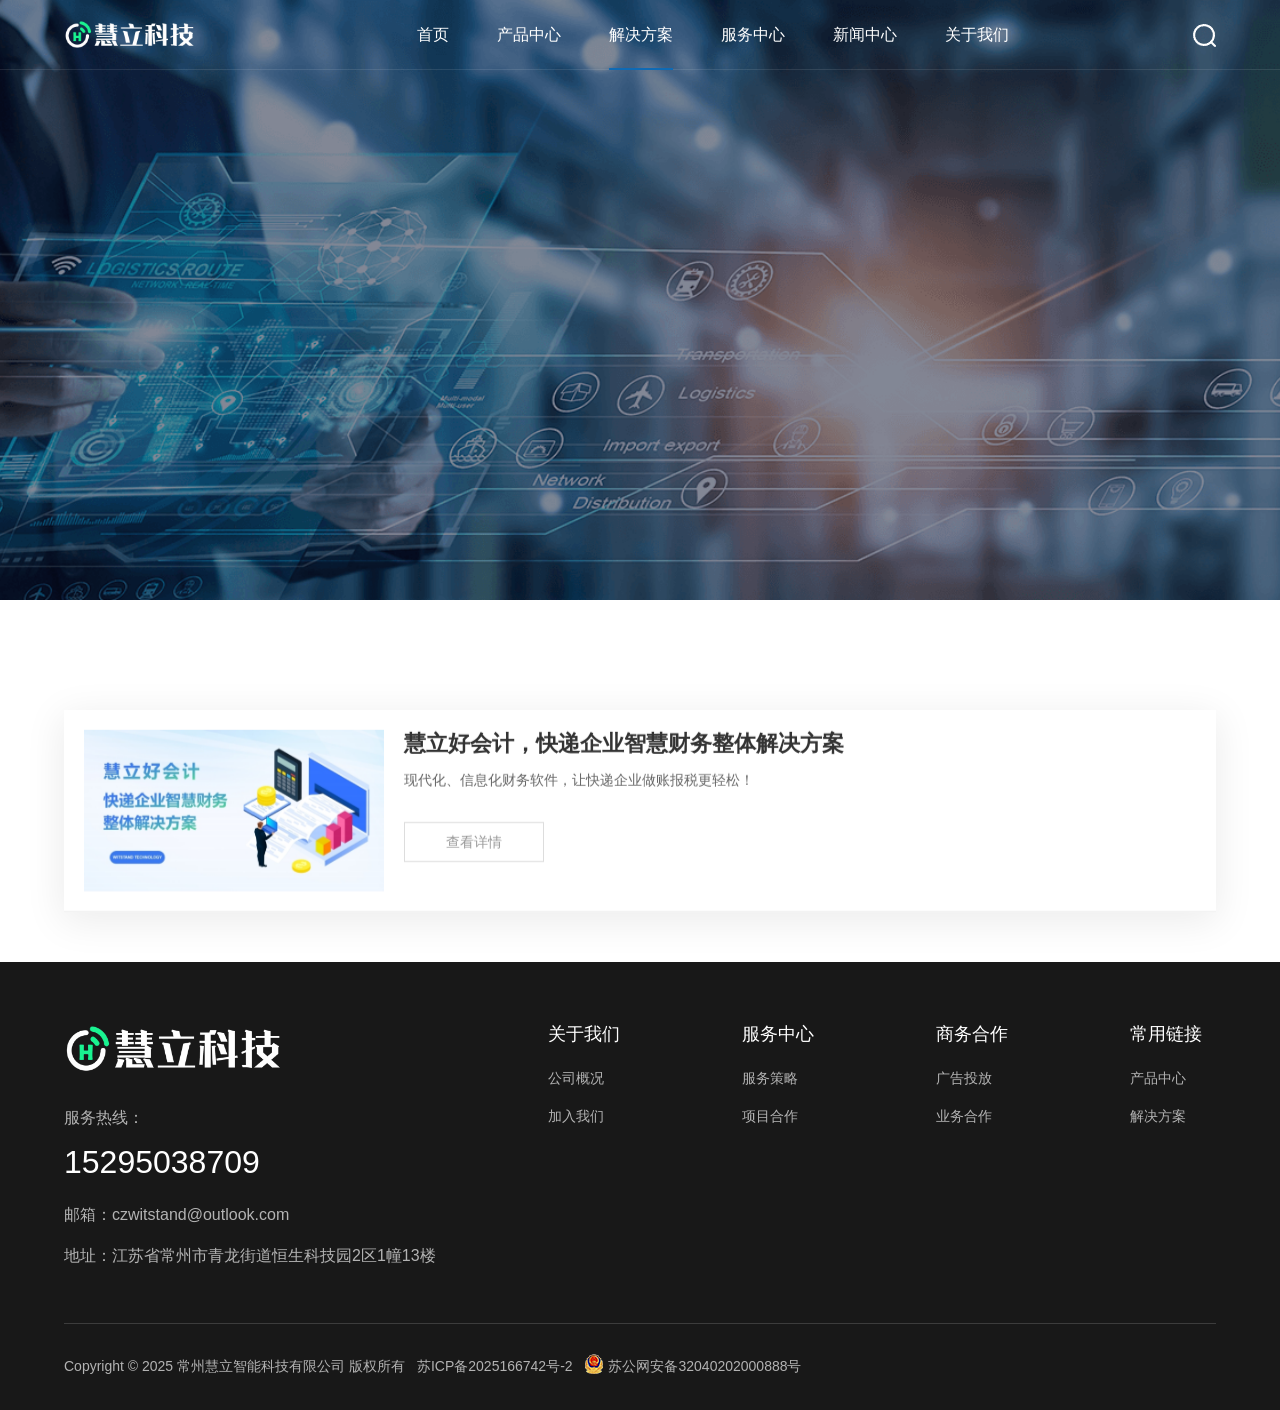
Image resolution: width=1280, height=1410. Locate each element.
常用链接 (1166, 1034)
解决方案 (641, 34)
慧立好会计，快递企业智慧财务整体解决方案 (624, 750)
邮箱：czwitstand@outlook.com (176, 1214)
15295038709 (162, 1162)
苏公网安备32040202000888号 (693, 1366)
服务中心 (753, 34)
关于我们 (977, 34)
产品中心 (529, 34)
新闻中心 (865, 34)
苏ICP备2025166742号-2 (495, 1366)
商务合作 (972, 1034)
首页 (433, 34)
